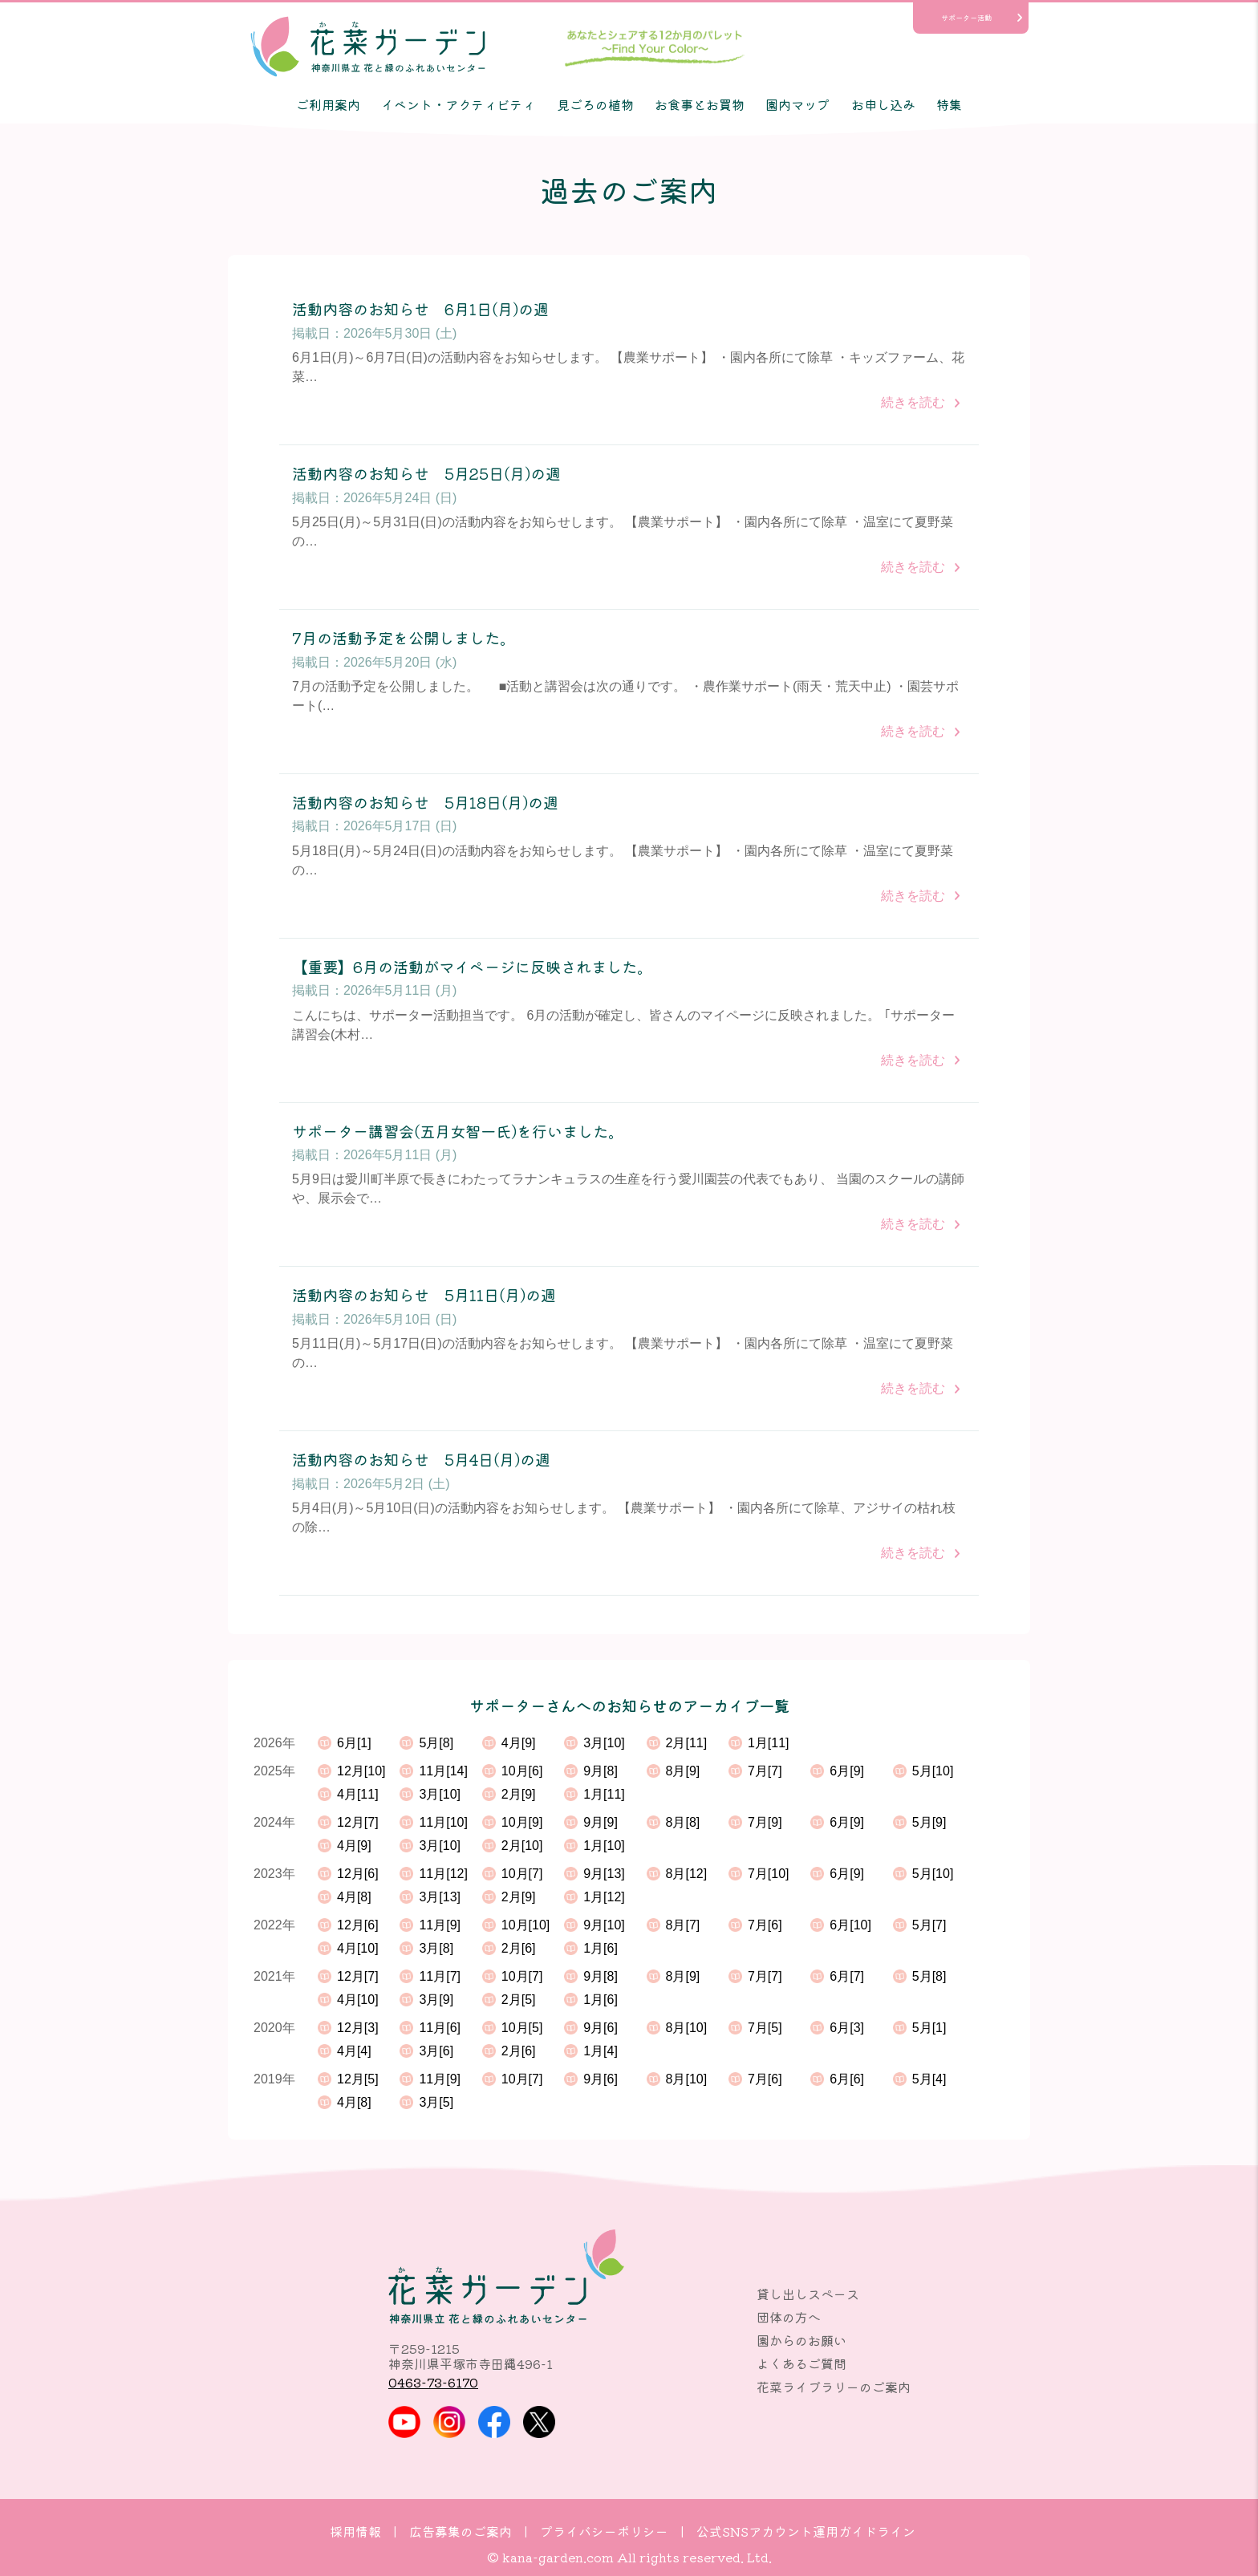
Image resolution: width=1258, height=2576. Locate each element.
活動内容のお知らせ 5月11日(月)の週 (424, 1295)
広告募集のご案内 (460, 2531)
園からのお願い (801, 2340)
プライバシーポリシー (604, 2531)
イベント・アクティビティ (458, 104)
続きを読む (913, 402)
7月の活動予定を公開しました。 (403, 638)
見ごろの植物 (595, 104)
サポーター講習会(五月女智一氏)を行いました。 (457, 1131)
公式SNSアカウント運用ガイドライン (805, 2531)
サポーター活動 (966, 17)
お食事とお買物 (700, 104)
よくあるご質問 (801, 2363)
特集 (949, 104)
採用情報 (355, 2531)
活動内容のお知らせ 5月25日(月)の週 (426, 473)
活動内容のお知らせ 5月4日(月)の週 (421, 1459)
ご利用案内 (328, 104)
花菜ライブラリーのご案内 (834, 2386)
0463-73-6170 (433, 2381)
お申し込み (883, 104)
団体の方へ (789, 2317)
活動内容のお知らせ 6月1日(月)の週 (420, 309)
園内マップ (797, 104)
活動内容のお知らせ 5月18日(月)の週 (425, 802)
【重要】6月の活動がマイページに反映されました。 (472, 967)
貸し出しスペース (808, 2293)
